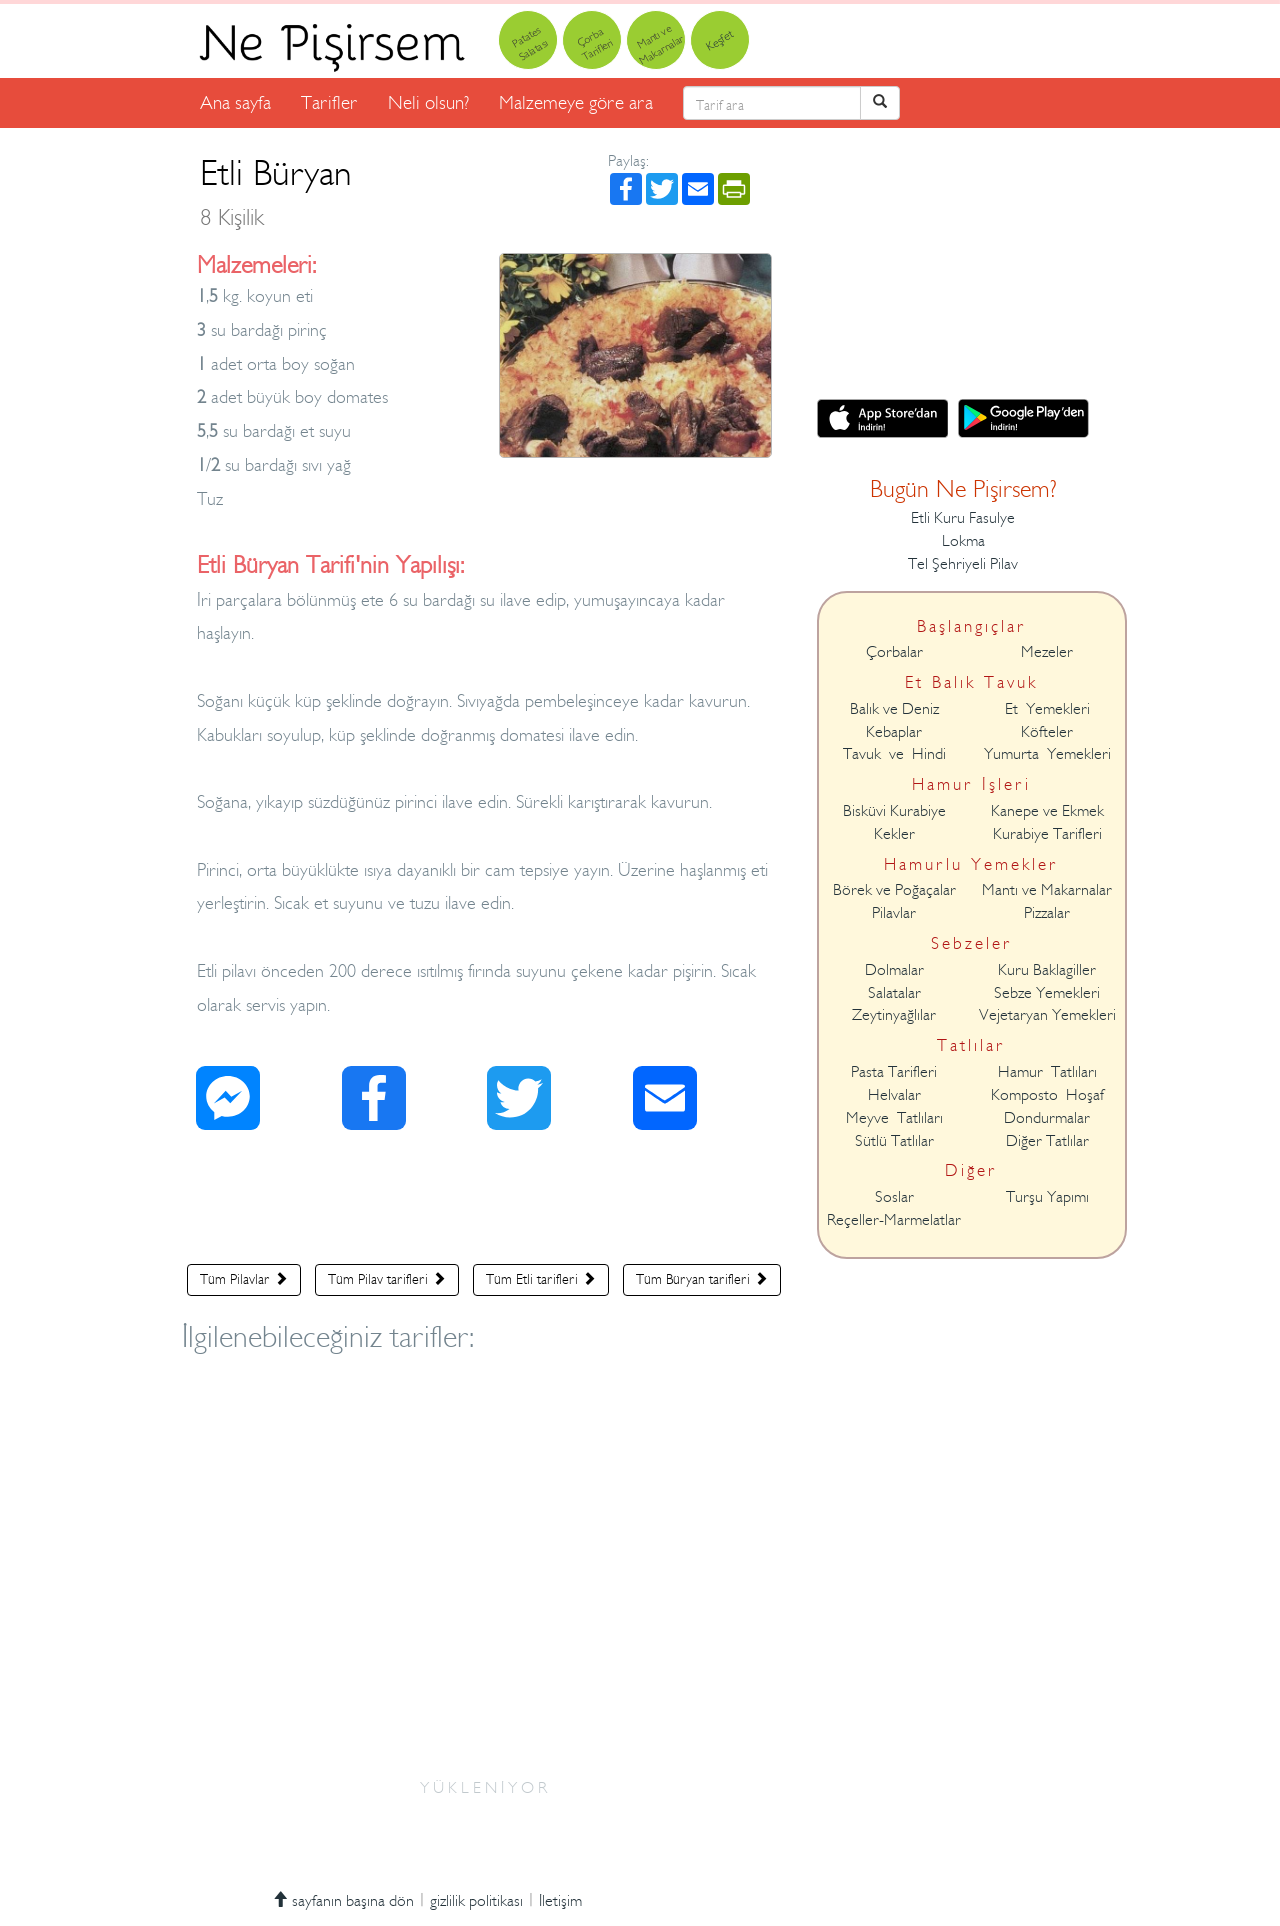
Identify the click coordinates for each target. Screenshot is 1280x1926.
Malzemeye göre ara (576, 102)
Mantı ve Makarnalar (1047, 890)
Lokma (963, 541)
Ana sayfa (235, 102)
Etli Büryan (276, 191)
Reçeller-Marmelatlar (894, 1220)
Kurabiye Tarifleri (1047, 834)
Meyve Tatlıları (894, 1118)
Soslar (894, 1197)
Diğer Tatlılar (1047, 1141)
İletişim (560, 1901)
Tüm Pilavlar (244, 1279)
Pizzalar (1047, 913)
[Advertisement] (484, 1202)
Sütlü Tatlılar (894, 1141)
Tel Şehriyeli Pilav (963, 564)
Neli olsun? (428, 102)
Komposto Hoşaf (1047, 1095)
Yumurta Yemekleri (1047, 754)
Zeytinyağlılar (894, 1015)
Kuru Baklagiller (1047, 970)
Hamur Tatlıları (1047, 1072)
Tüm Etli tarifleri (541, 1279)
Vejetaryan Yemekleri (1047, 1015)
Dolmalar (894, 970)
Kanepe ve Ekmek (1047, 811)
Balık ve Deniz (894, 709)
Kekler (894, 834)
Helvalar (894, 1095)
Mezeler (1047, 652)
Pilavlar (894, 913)
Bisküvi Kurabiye (894, 811)
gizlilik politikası (476, 1901)
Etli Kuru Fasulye (963, 518)
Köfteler (1047, 732)
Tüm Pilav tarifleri (387, 1279)
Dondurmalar (1047, 1118)
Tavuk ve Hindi (894, 754)
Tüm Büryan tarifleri (702, 1279)
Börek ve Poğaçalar (894, 890)
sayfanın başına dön (343, 1901)
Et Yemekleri (1047, 709)
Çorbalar (894, 652)
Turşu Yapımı (1047, 1197)
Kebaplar (894, 732)
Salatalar (894, 993)
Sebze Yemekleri (1047, 993)
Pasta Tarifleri (894, 1072)
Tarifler (329, 102)
